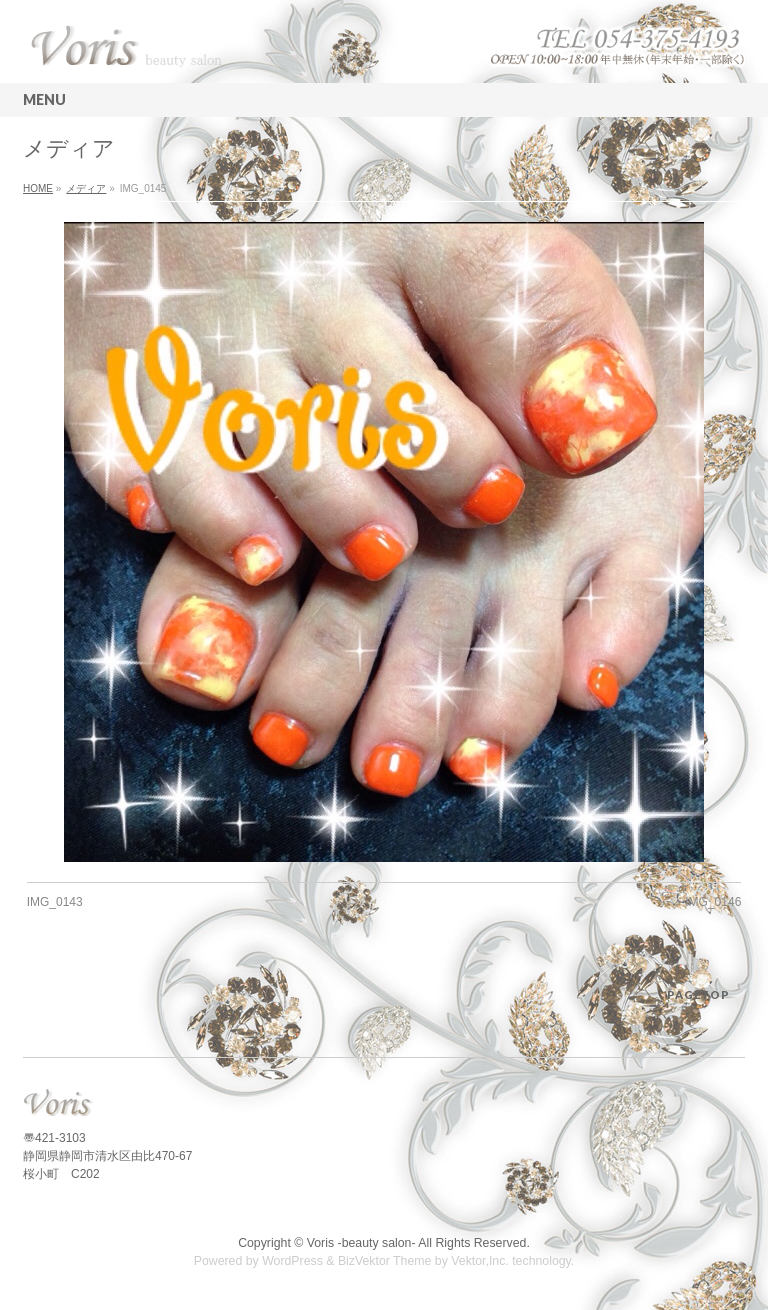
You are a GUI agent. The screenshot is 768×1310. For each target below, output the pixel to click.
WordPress (292, 1261)
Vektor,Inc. (480, 1261)
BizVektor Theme (385, 1261)
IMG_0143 (55, 902)
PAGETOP (698, 994)
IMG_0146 (713, 902)
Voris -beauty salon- (361, 1243)
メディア (86, 188)
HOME (38, 188)
